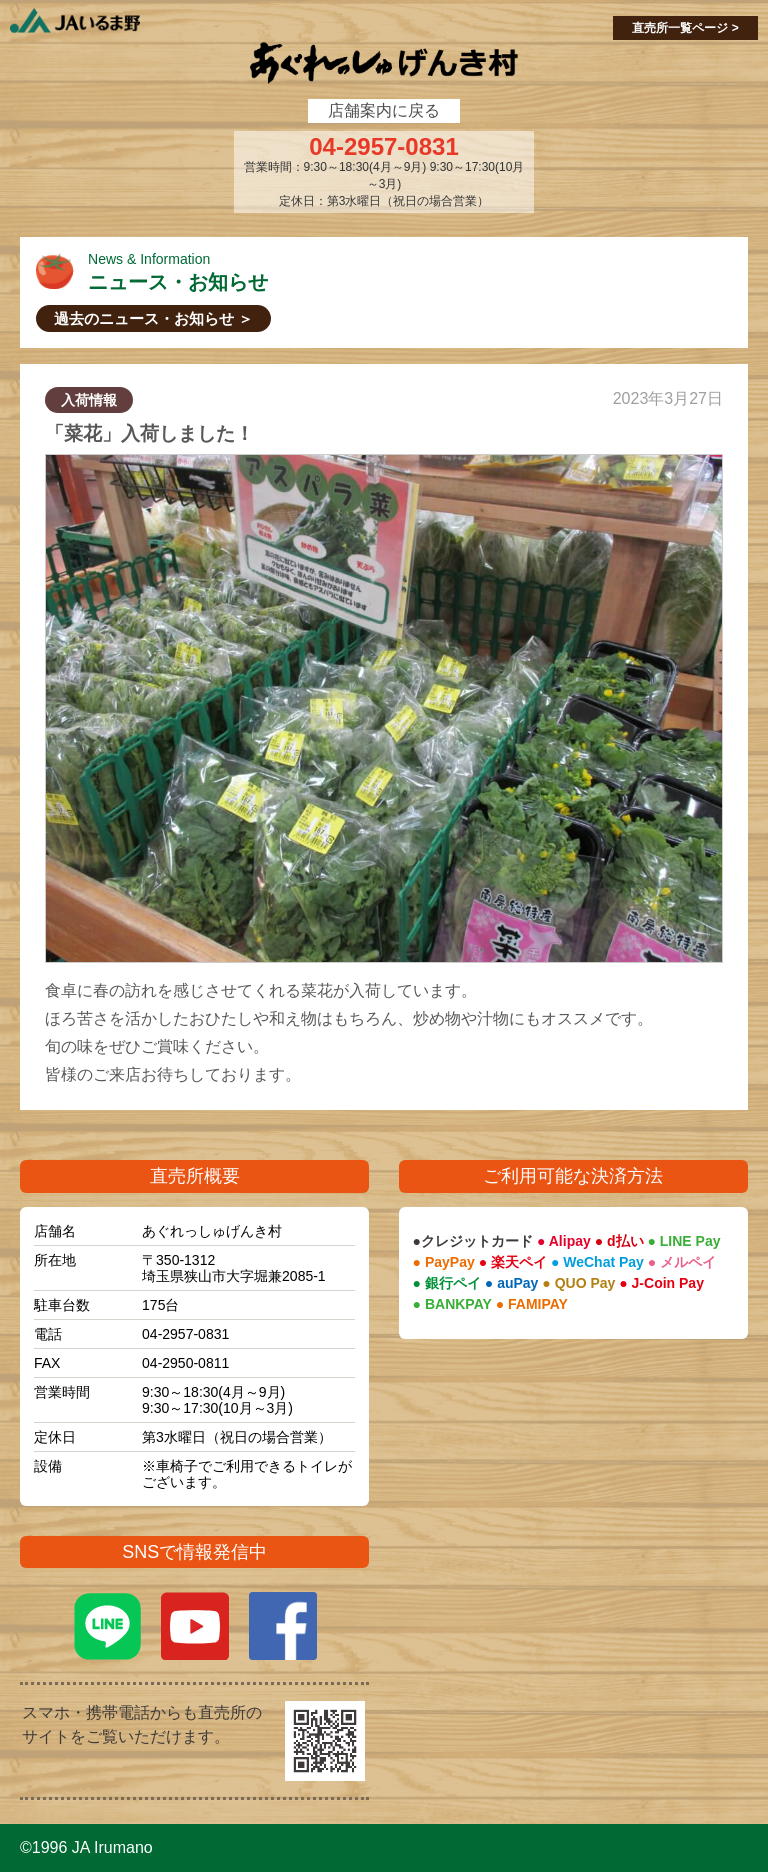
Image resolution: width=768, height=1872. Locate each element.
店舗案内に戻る (384, 110)
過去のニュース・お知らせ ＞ (153, 318)
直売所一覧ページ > (685, 28)
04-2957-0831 (383, 147)
